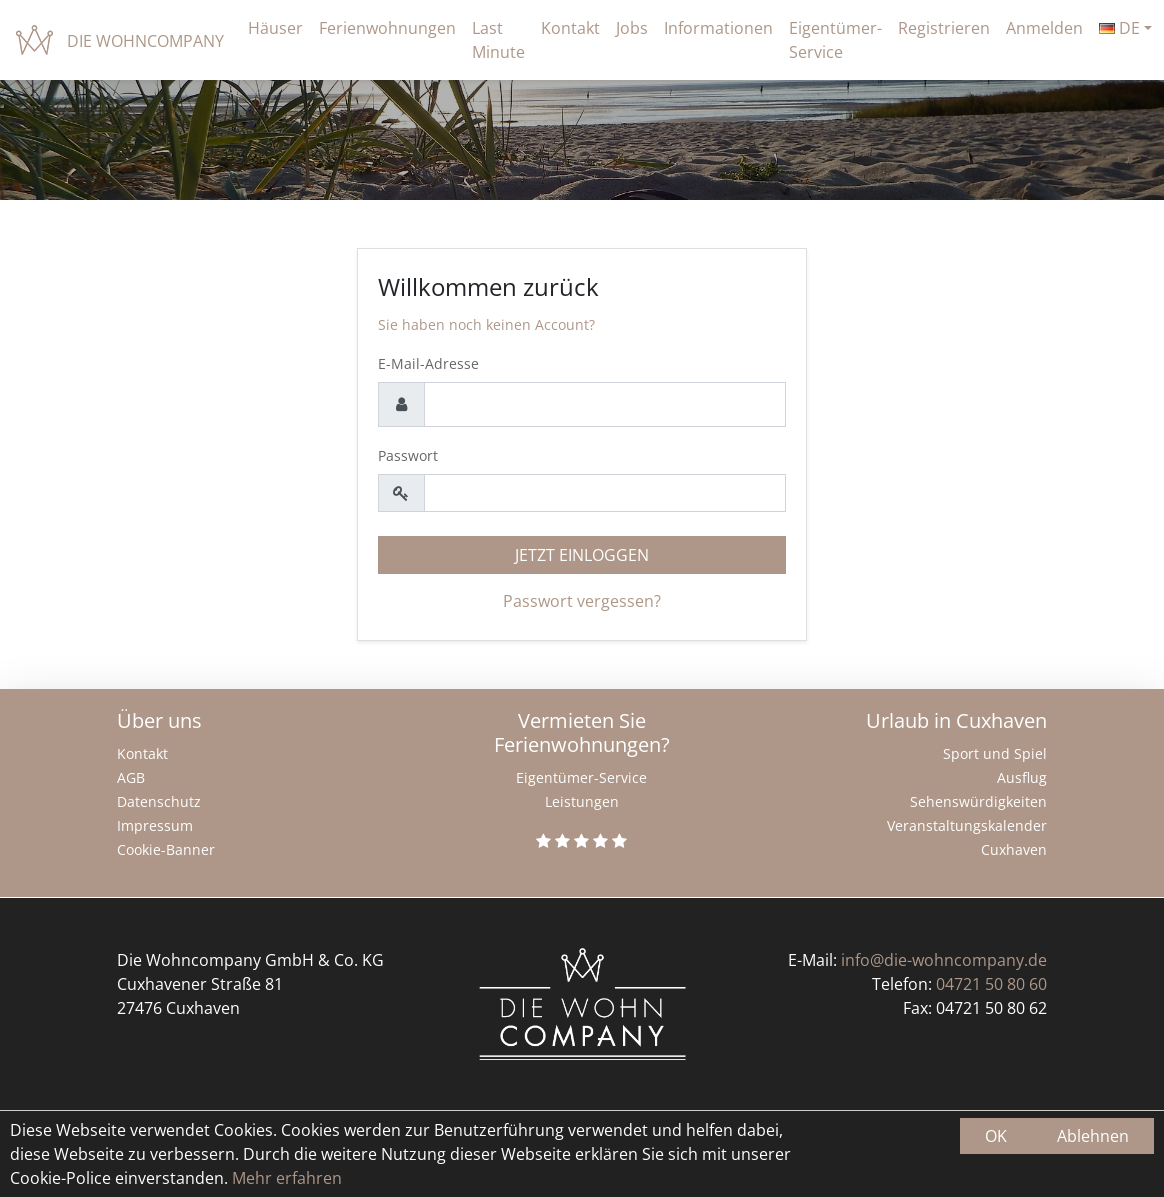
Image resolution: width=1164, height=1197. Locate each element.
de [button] (1119, 28)
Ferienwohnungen (387, 28)
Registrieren (944, 28)
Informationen (718, 28)
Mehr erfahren (285, 1178)
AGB (131, 777)
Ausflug (1022, 777)
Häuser (275, 28)
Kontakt (570, 28)
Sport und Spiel (995, 753)
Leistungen (582, 801)
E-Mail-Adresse (428, 363)
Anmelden (1044, 28)
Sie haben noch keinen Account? (486, 324)
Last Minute (498, 40)
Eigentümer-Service (835, 40)
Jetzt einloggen (582, 555)
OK (996, 1136)
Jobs (632, 28)
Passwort (408, 455)
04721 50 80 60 (991, 984)
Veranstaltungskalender (967, 825)
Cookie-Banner (166, 849)
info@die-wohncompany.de (944, 960)
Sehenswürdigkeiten (978, 801)
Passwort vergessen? (582, 601)
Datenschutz (159, 801)
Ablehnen (1093, 1136)
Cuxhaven (1014, 849)
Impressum (155, 825)
